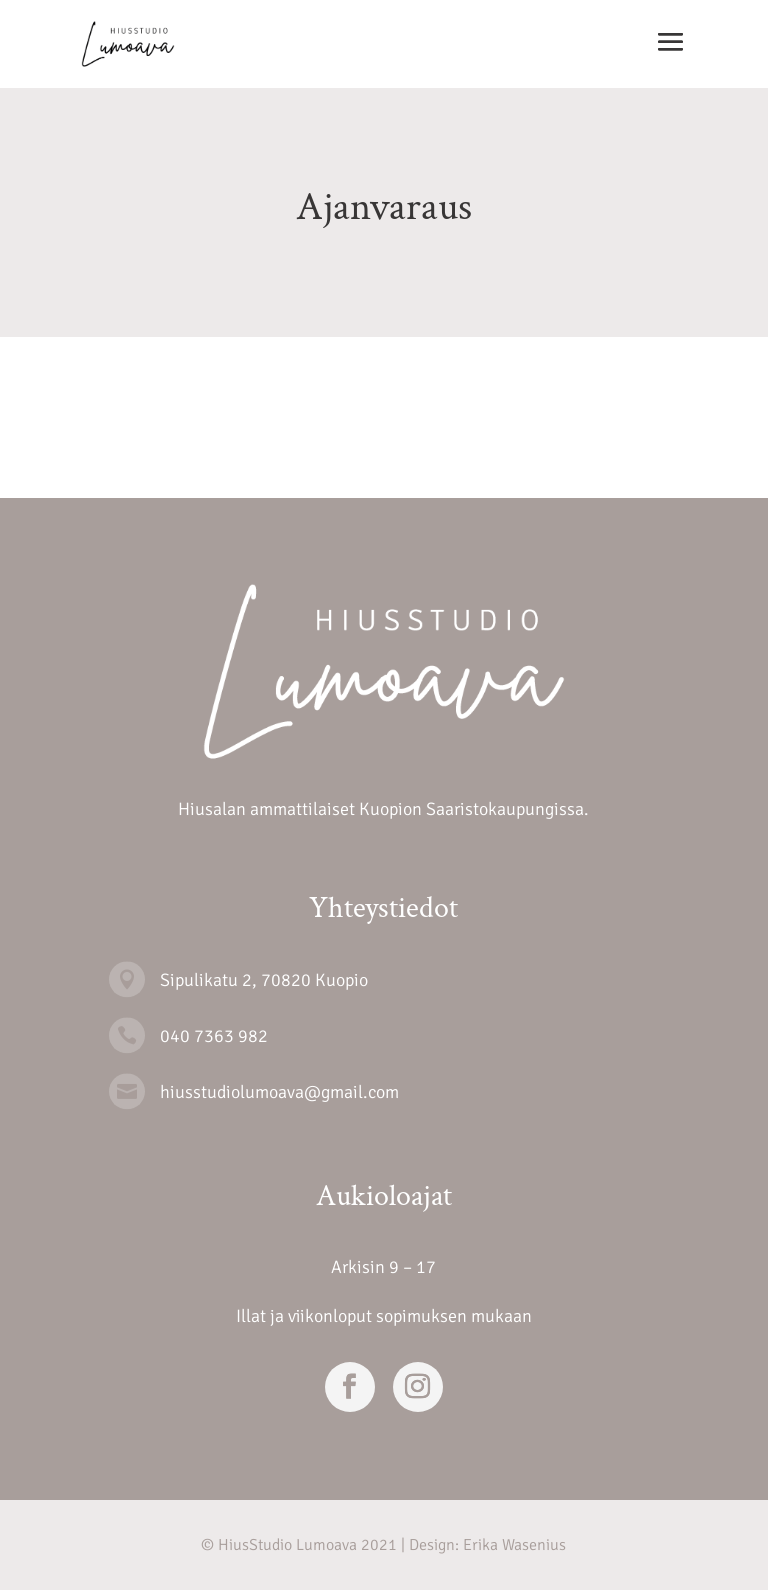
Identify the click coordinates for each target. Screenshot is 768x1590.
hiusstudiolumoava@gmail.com (279, 1092)
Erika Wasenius (514, 1545)
